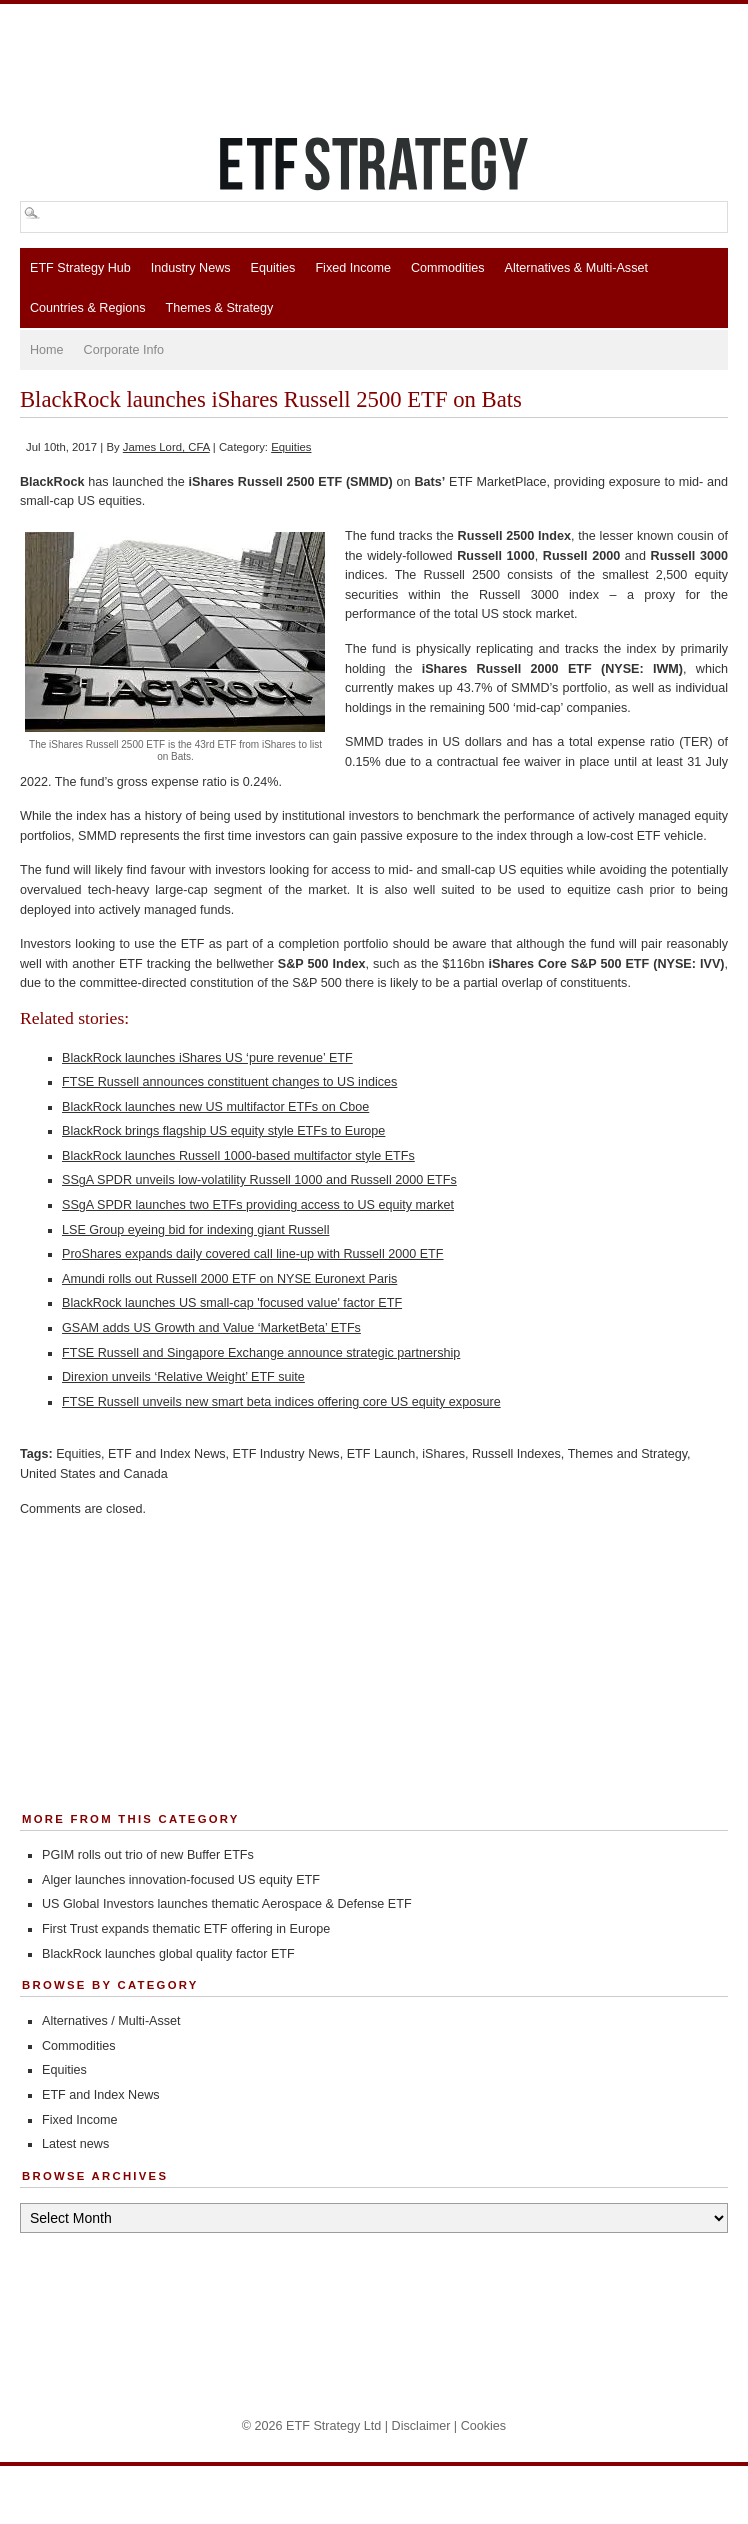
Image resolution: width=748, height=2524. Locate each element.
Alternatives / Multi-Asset (111, 2021)
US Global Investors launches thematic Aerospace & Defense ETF (227, 1904)
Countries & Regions (88, 308)
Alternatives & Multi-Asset (575, 268)
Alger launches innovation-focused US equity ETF (181, 1880)
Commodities (447, 268)
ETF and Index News (167, 1454)
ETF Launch (381, 1454)
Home (47, 350)
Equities (273, 268)
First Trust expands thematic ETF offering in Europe (186, 1929)
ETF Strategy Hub (80, 268)
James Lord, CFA (166, 447)
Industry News (191, 268)
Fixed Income (353, 268)
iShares (443, 1454)
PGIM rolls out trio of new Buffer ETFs (148, 1855)
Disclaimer (421, 2426)
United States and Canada (94, 1474)
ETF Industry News (286, 1454)
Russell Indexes (516, 1454)
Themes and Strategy (627, 1454)
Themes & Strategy (220, 308)
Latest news (75, 2144)
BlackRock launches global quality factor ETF (168, 1954)
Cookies (484, 2426)
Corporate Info (124, 350)
